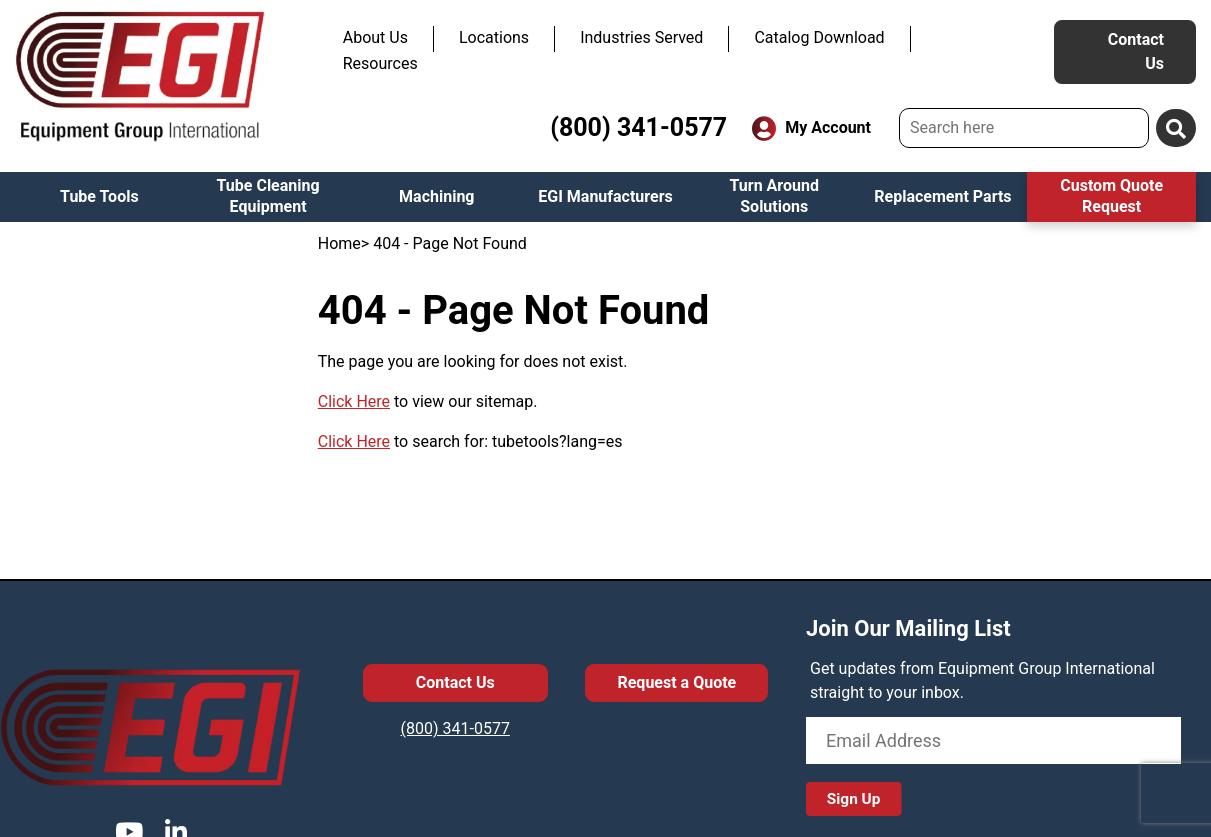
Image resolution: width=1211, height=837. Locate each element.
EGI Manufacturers (605, 196)
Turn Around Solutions (774, 196)
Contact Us (1136, 51)
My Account (811, 128)
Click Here (354, 401)
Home (339, 243)
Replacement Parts (942, 196)
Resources (380, 63)
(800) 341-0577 (638, 127)
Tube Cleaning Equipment (268, 196)
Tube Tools (99, 196)
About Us (375, 37)
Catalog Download (819, 37)
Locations (494, 37)
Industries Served (641, 37)
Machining (436, 196)
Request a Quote (676, 682)
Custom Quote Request (1111, 196)
